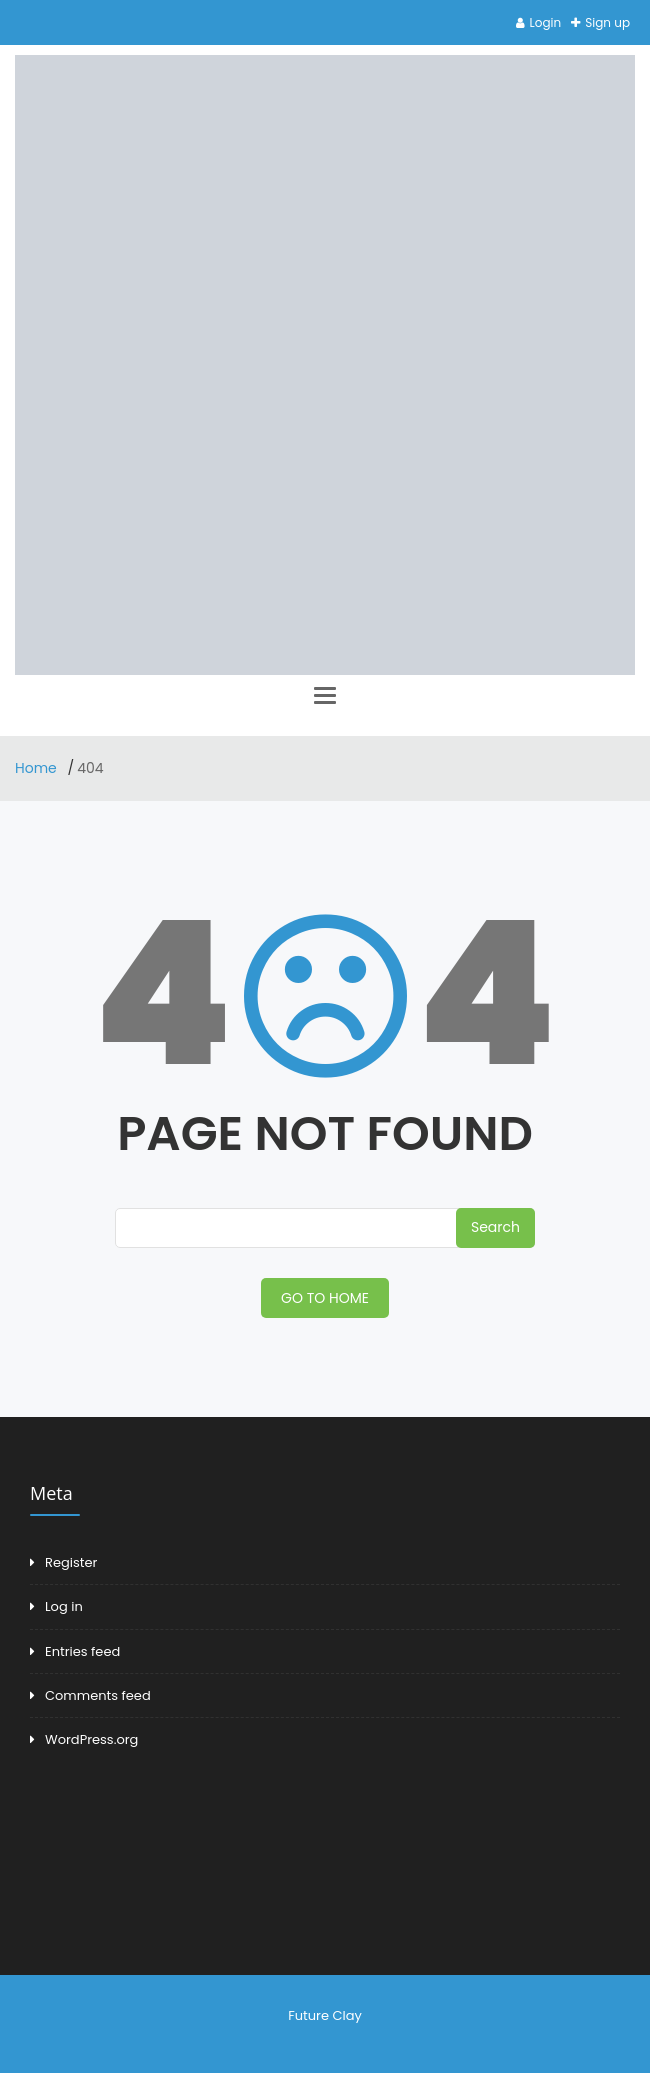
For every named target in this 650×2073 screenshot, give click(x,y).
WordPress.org (91, 1739)
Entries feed (82, 1651)
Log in (64, 1606)
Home (38, 768)
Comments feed (98, 1695)
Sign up (607, 22)
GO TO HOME (325, 1298)
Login (546, 22)
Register (71, 1562)
